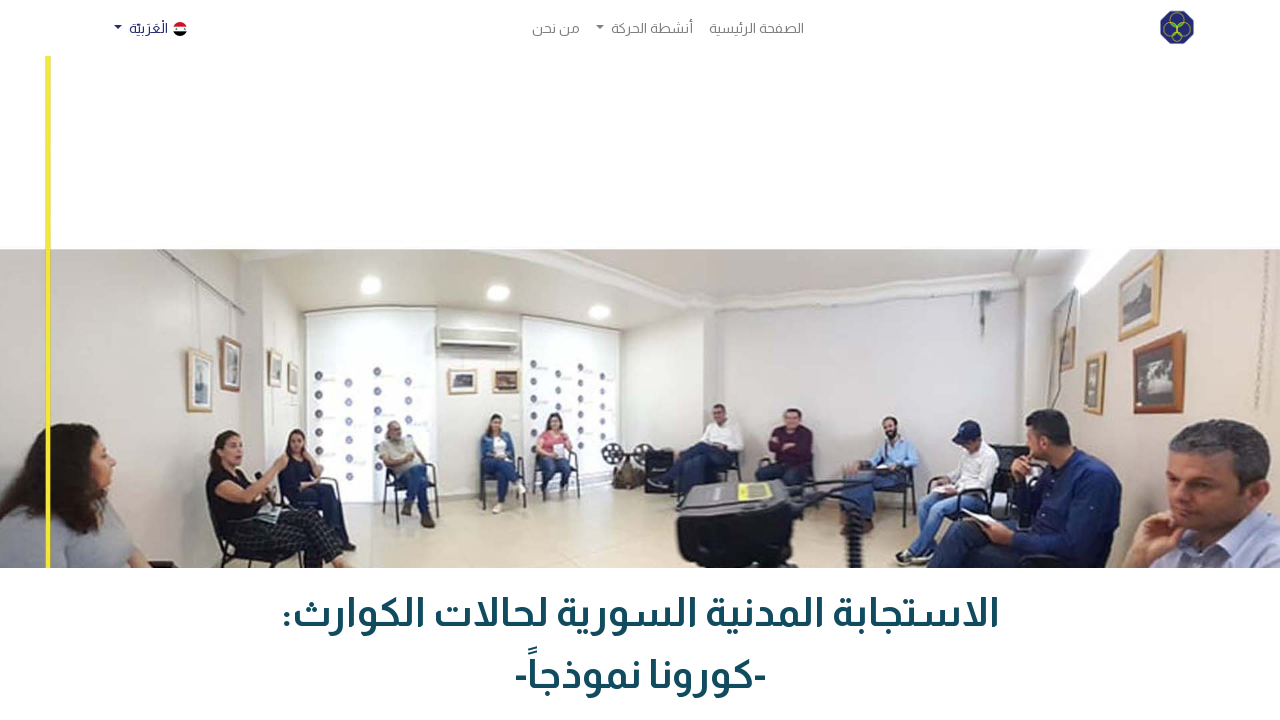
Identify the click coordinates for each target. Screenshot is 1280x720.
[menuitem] (756, 28)
